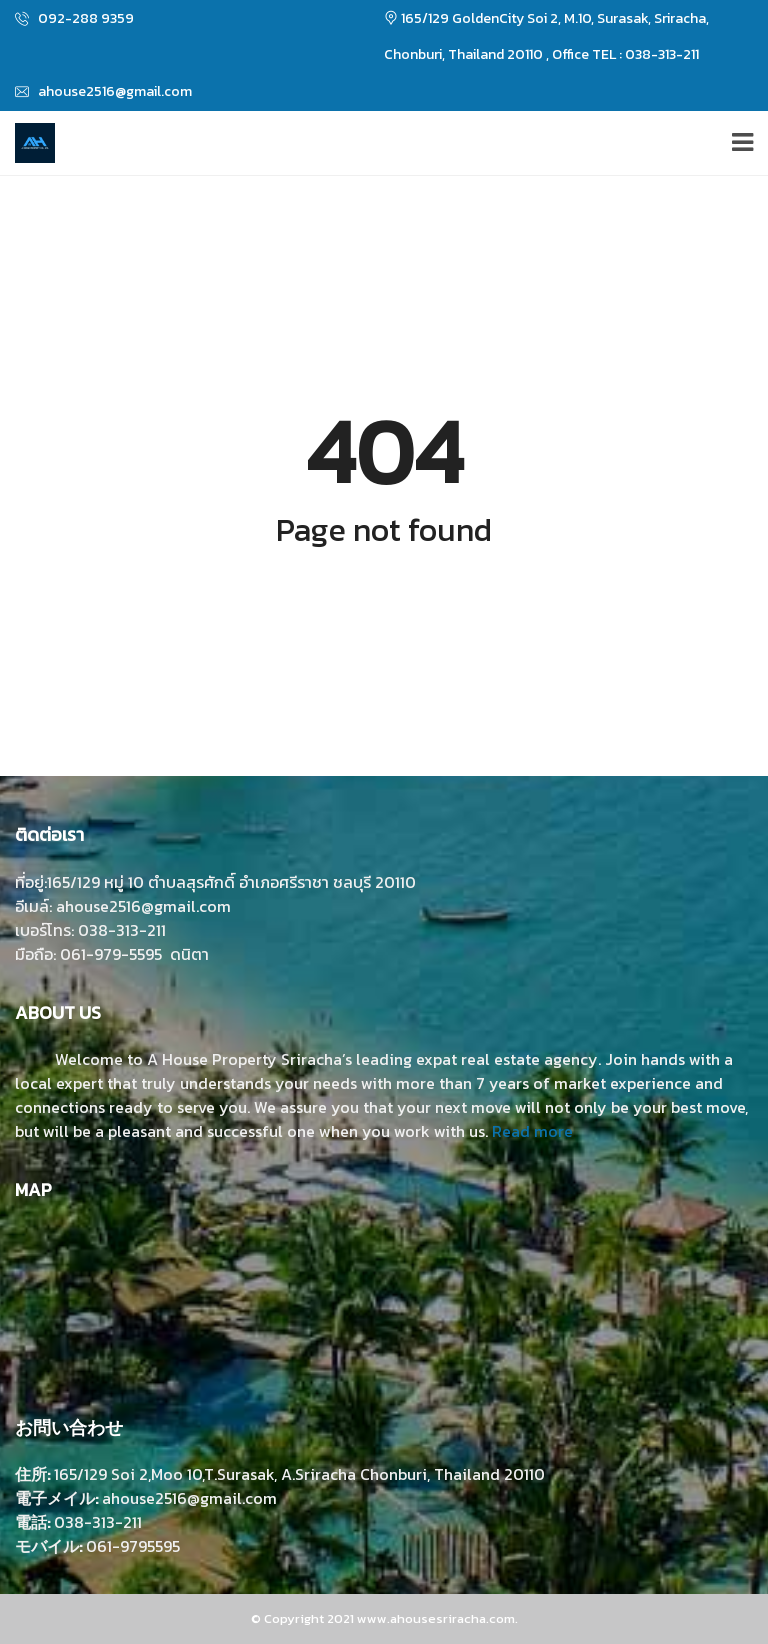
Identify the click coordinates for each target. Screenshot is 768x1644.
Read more (532, 1131)
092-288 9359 (74, 18)
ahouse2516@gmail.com (103, 91)
